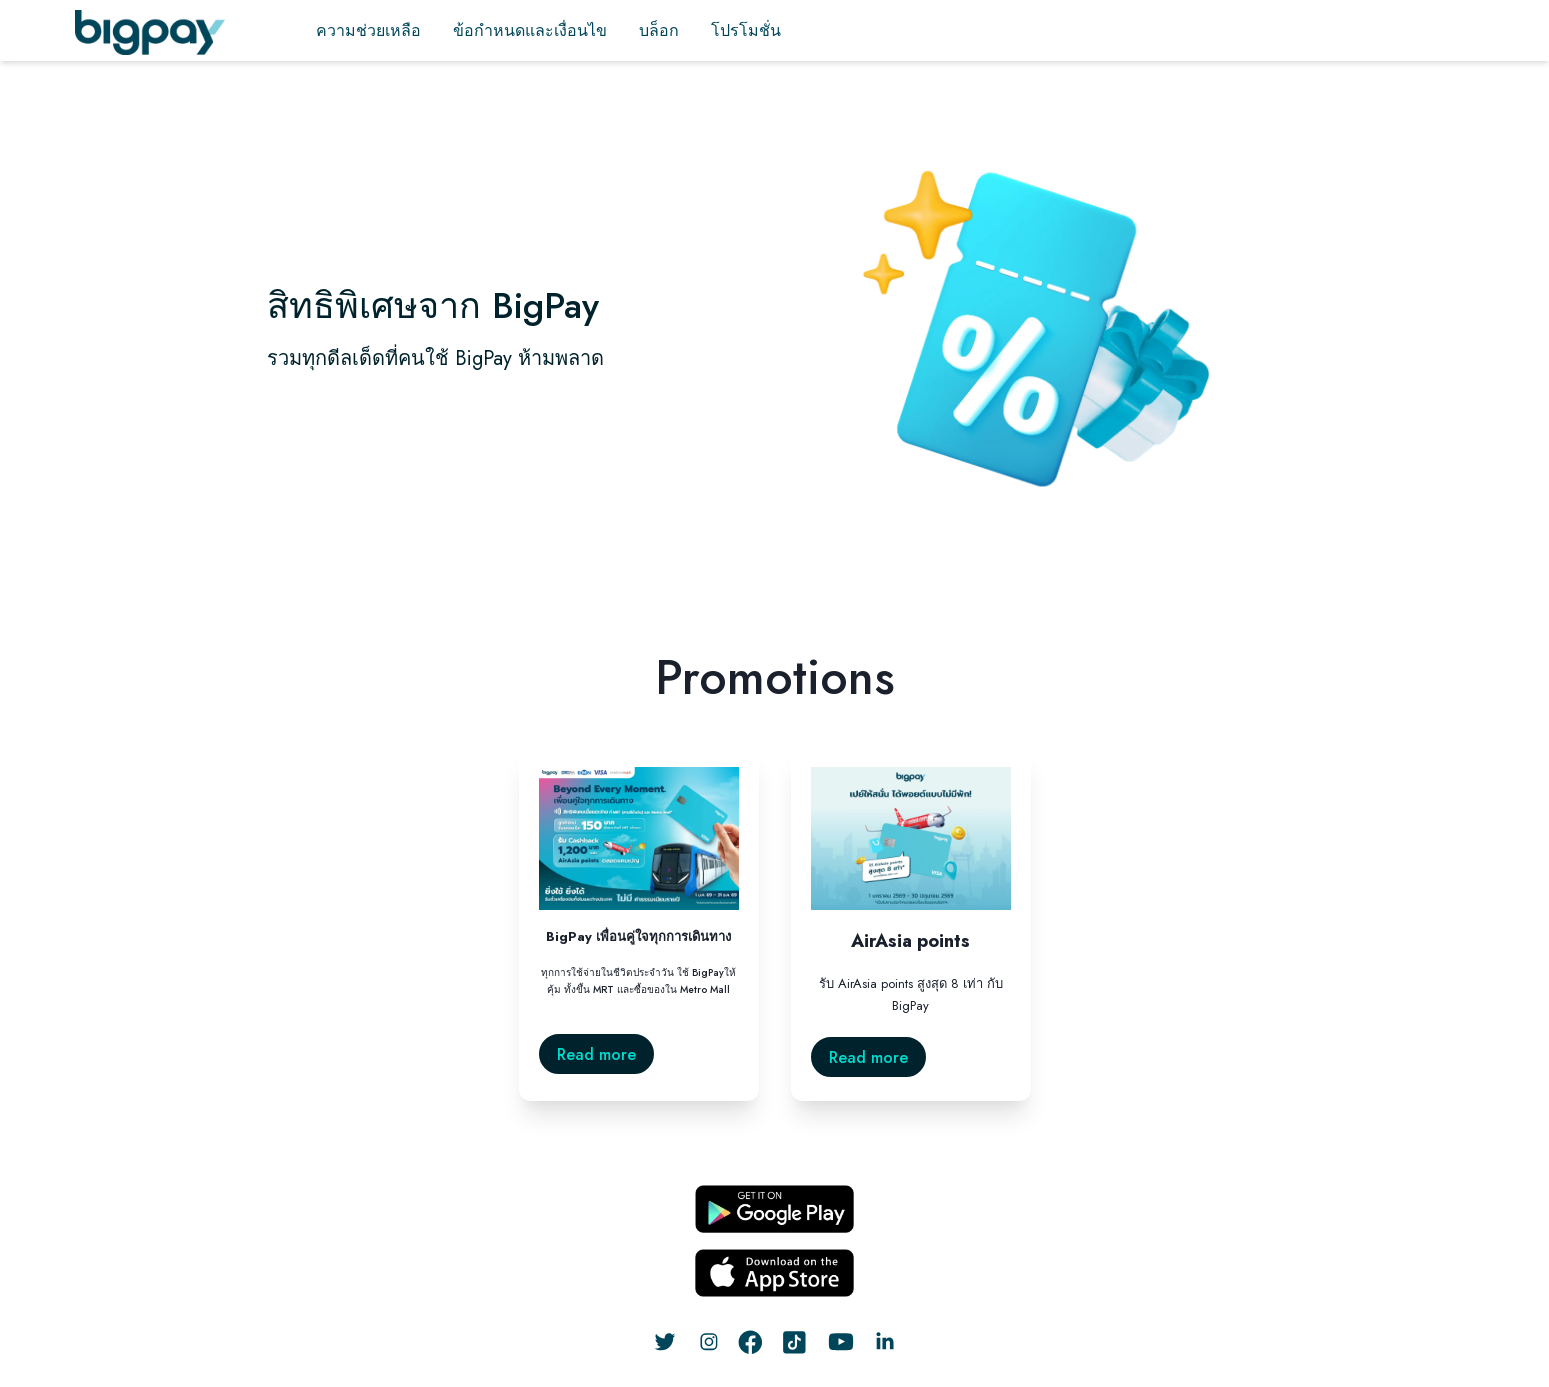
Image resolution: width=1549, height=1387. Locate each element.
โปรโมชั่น (746, 30)
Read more (596, 1054)
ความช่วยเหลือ (368, 30)
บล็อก (659, 30)
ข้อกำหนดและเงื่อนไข (530, 30)
